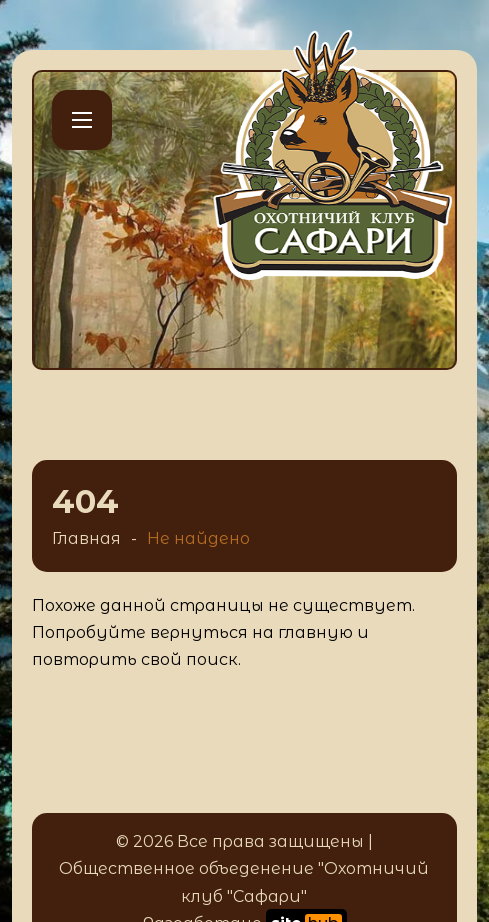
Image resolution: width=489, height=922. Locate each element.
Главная (86, 538)
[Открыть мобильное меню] (82, 120)
